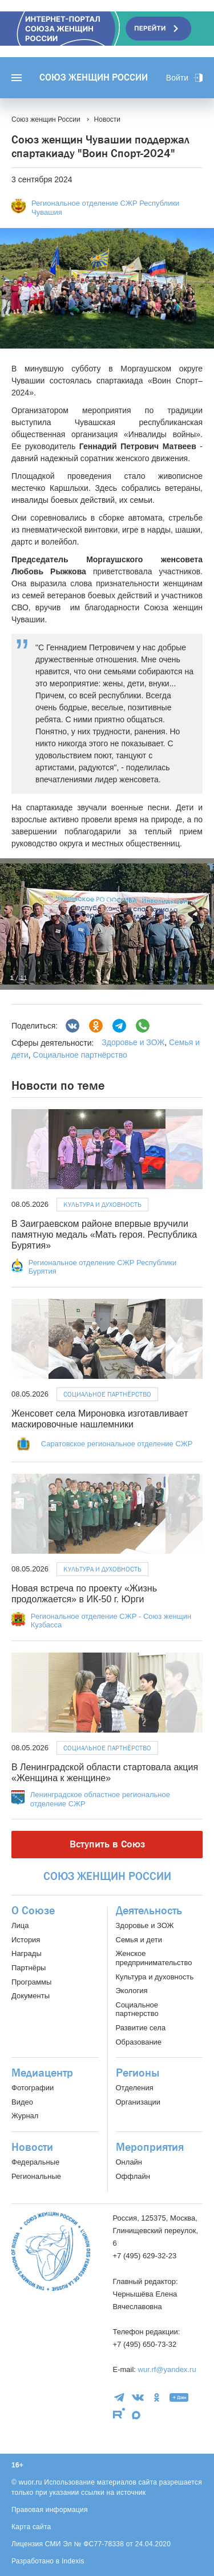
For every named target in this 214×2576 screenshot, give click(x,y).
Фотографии (32, 2087)
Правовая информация (49, 2510)
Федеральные (35, 2162)
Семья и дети (139, 1939)
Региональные (36, 2176)
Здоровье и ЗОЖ (133, 1042)
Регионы (137, 2073)
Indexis (73, 2561)
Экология (132, 1990)
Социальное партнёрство (80, 1054)
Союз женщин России (93, 77)
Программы (31, 1982)
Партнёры (28, 1967)
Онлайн (129, 2162)
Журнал (24, 2115)
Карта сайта (31, 2527)
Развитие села (141, 2027)
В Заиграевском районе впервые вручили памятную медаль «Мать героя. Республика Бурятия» (104, 1234)
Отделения (135, 2087)
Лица (20, 1925)
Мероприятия (150, 2147)
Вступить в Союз (107, 1844)
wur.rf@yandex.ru (167, 2369)
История (25, 1939)
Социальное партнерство (137, 2009)
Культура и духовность (102, 1204)
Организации (138, 2102)
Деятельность (149, 1911)
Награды (26, 1953)
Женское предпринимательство (154, 1958)
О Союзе (33, 1911)
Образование (139, 2042)
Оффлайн (133, 2176)
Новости (32, 2147)
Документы (30, 1995)
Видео (22, 2102)
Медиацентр (42, 2073)
